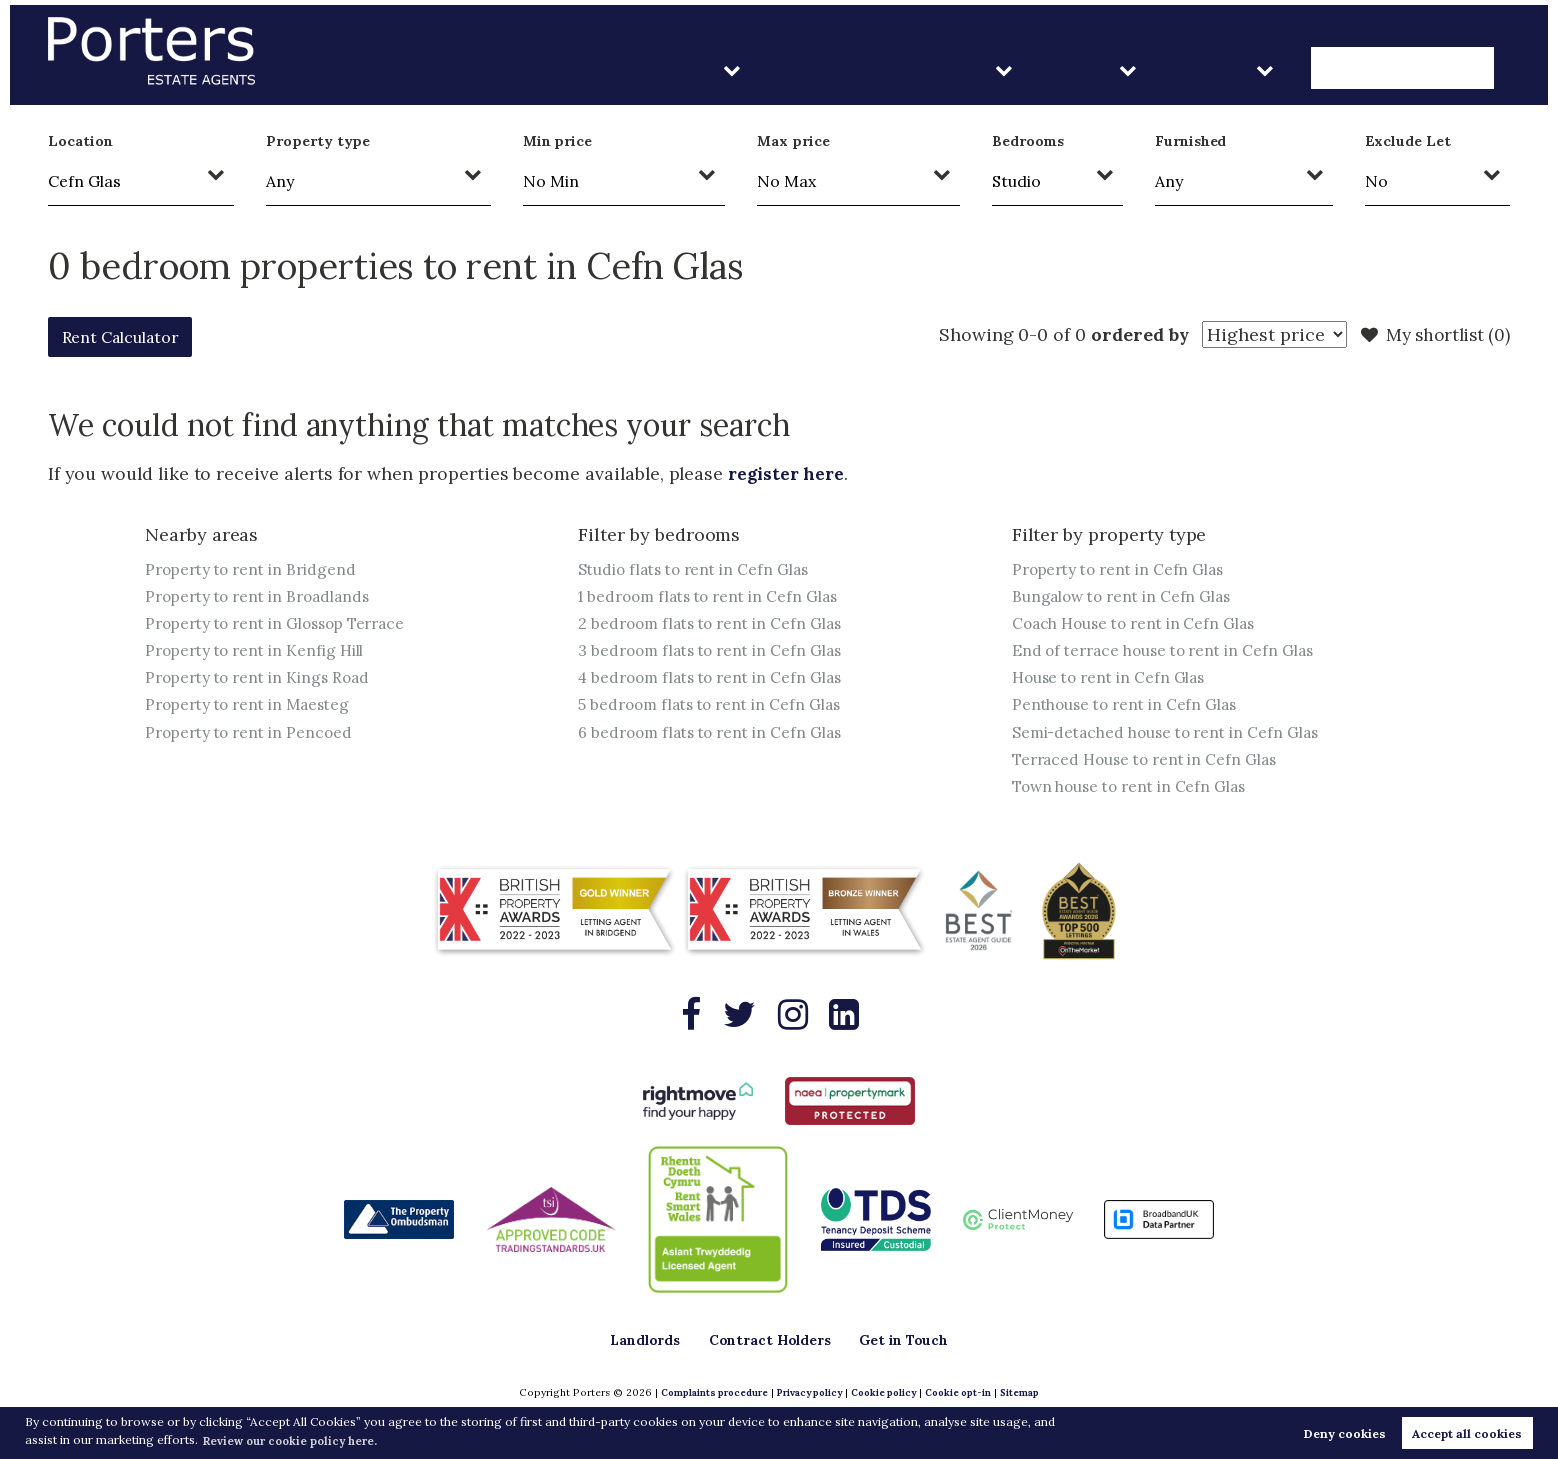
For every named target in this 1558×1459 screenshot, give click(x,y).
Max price (793, 141)
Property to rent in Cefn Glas (1122, 569)
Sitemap (1027, 1393)
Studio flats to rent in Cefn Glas (698, 569)
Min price (558, 141)
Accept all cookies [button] (1467, 1432)
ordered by (1128, 334)
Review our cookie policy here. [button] (296, 1439)
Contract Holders (995, 69)
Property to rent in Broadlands (263, 597)
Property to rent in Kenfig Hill (258, 653)
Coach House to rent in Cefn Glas (1138, 625)
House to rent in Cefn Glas (1113, 681)
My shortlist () (1432, 335)
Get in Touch (1424, 69)
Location (80, 141)
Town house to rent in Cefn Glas (1134, 793)
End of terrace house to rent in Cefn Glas (1169, 653)
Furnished (1191, 141)
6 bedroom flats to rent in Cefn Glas (715, 737)
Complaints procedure (708, 1393)
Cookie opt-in (962, 1393)
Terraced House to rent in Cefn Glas (1150, 765)
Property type (318, 141)
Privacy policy (806, 1393)
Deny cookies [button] (1345, 1432)
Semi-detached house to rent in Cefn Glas (1171, 737)
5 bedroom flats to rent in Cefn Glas (715, 709)
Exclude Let (1408, 141)
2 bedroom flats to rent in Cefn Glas (715, 625)
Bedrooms (1028, 141)
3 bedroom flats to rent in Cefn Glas (715, 653)
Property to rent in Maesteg (253, 709)
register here (788, 473)
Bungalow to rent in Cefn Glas (1125, 597)
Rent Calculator (132, 336)
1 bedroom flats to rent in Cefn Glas (714, 597)
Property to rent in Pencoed (253, 737)
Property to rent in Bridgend (255, 569)
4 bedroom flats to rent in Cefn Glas (716, 681)
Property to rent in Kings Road (262, 681)
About (1269, 69)
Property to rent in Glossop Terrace (282, 625)
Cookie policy (883, 1393)
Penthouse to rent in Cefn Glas (1128, 709)
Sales (1156, 69)
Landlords (812, 69)
